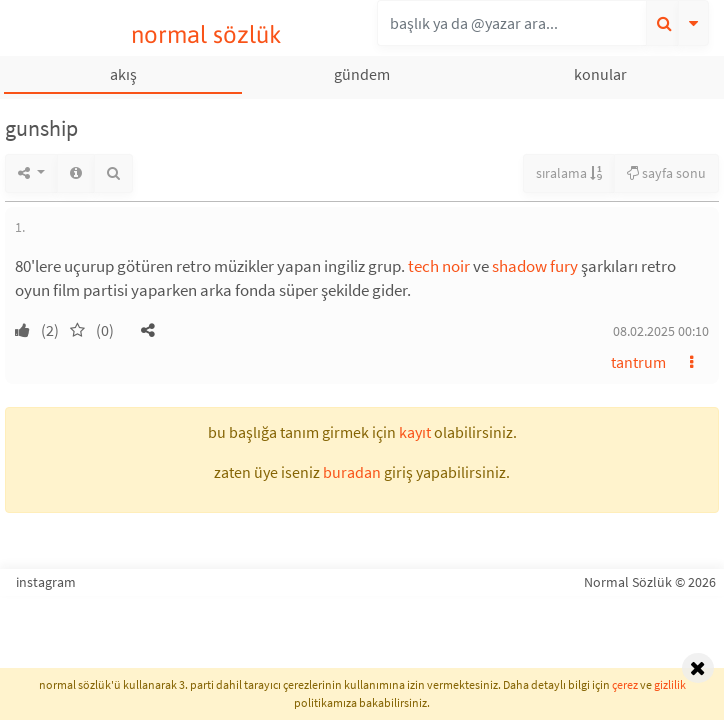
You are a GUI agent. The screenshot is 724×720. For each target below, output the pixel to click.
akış (123, 74)
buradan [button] (352, 472)
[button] (148, 330)
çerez (625, 684)
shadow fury (535, 266)
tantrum (638, 362)
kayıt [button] (415, 432)
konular (600, 74)
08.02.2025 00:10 (661, 331)
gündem (362, 74)
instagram (46, 582)
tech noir (439, 266)
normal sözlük (206, 34)
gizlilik (670, 684)
